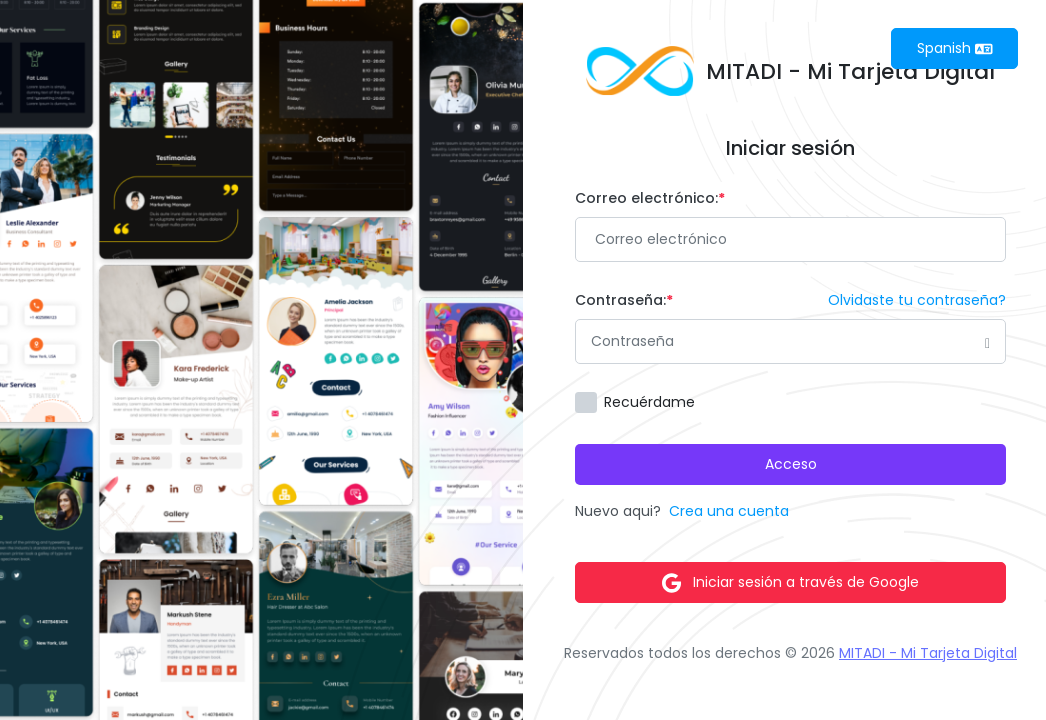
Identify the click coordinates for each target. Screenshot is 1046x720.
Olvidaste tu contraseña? (917, 300)
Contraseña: (624, 300)
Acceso (791, 464)
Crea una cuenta (729, 511)
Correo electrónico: (650, 198)
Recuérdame (649, 402)
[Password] (790, 341)
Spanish (955, 48)
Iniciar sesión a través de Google (790, 582)
